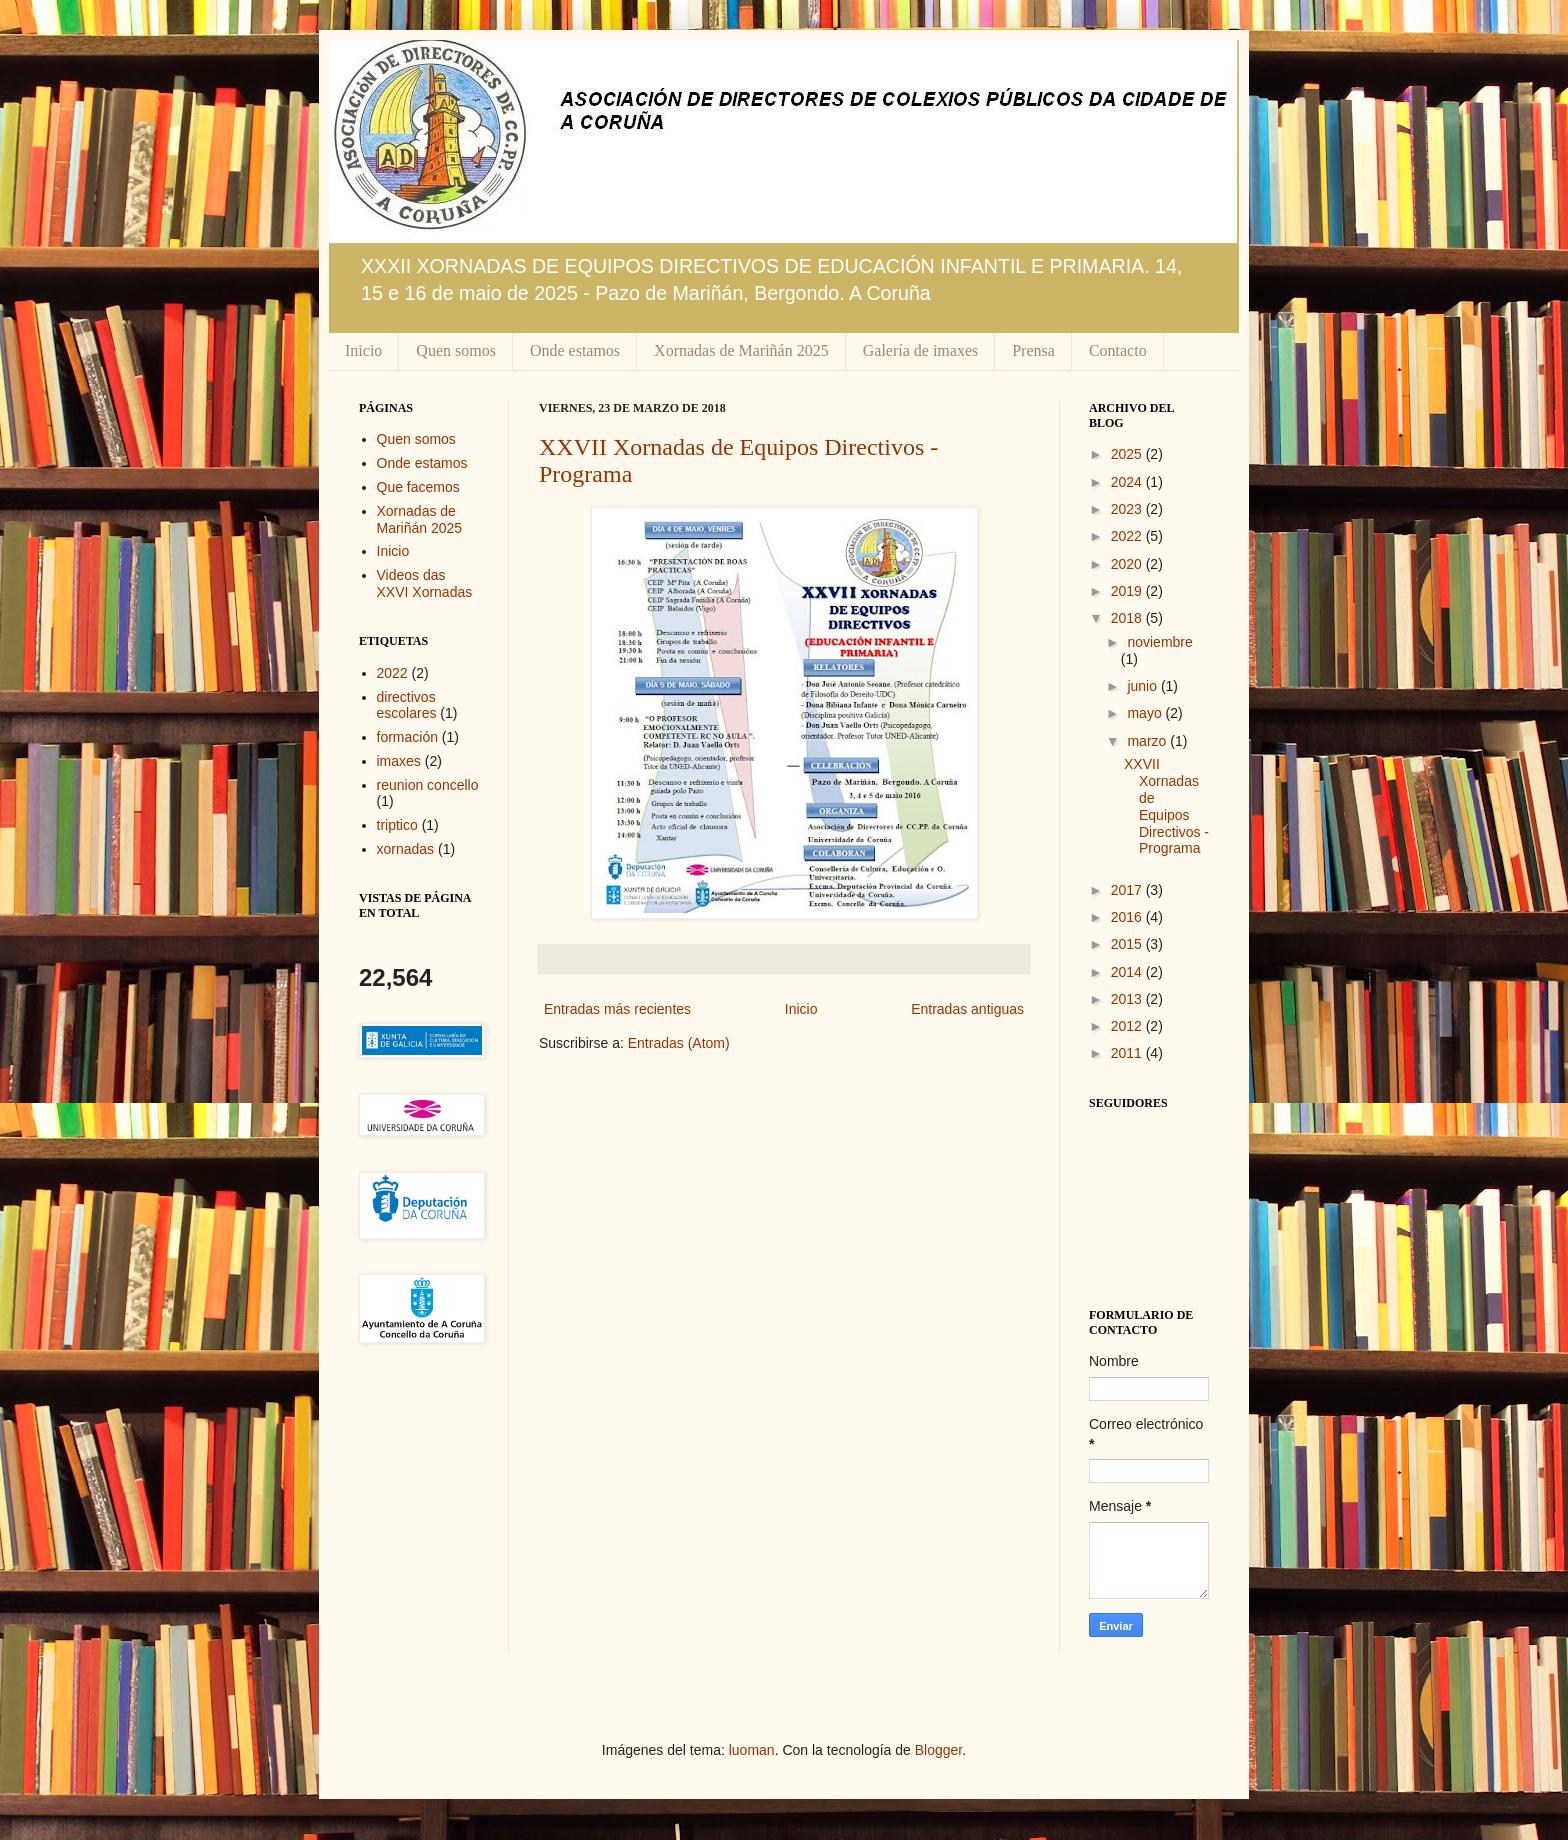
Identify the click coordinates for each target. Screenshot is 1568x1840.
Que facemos (418, 487)
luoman (752, 1750)
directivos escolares (407, 705)
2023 (1128, 509)
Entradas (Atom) (679, 1043)
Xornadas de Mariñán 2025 (741, 350)
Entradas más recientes (617, 1009)
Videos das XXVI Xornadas (425, 583)
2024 (1128, 482)
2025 (1128, 454)
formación (407, 737)
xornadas (406, 849)
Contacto (1118, 350)
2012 (1128, 1026)
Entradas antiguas (967, 1009)
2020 (1128, 564)
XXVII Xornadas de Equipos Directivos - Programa (1166, 806)
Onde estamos (575, 350)
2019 (1128, 591)
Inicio (363, 350)
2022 (392, 673)
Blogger (938, 1750)
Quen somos (456, 350)
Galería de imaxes (921, 350)
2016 (1128, 917)
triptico (397, 825)
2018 (1128, 618)
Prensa (1033, 350)
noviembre (1159, 642)
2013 (1128, 999)
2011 (1128, 1053)
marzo (1148, 741)
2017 (1128, 890)
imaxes (399, 761)
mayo (1146, 713)
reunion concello (428, 785)
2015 (1128, 944)
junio (1143, 686)
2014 (1128, 972)
